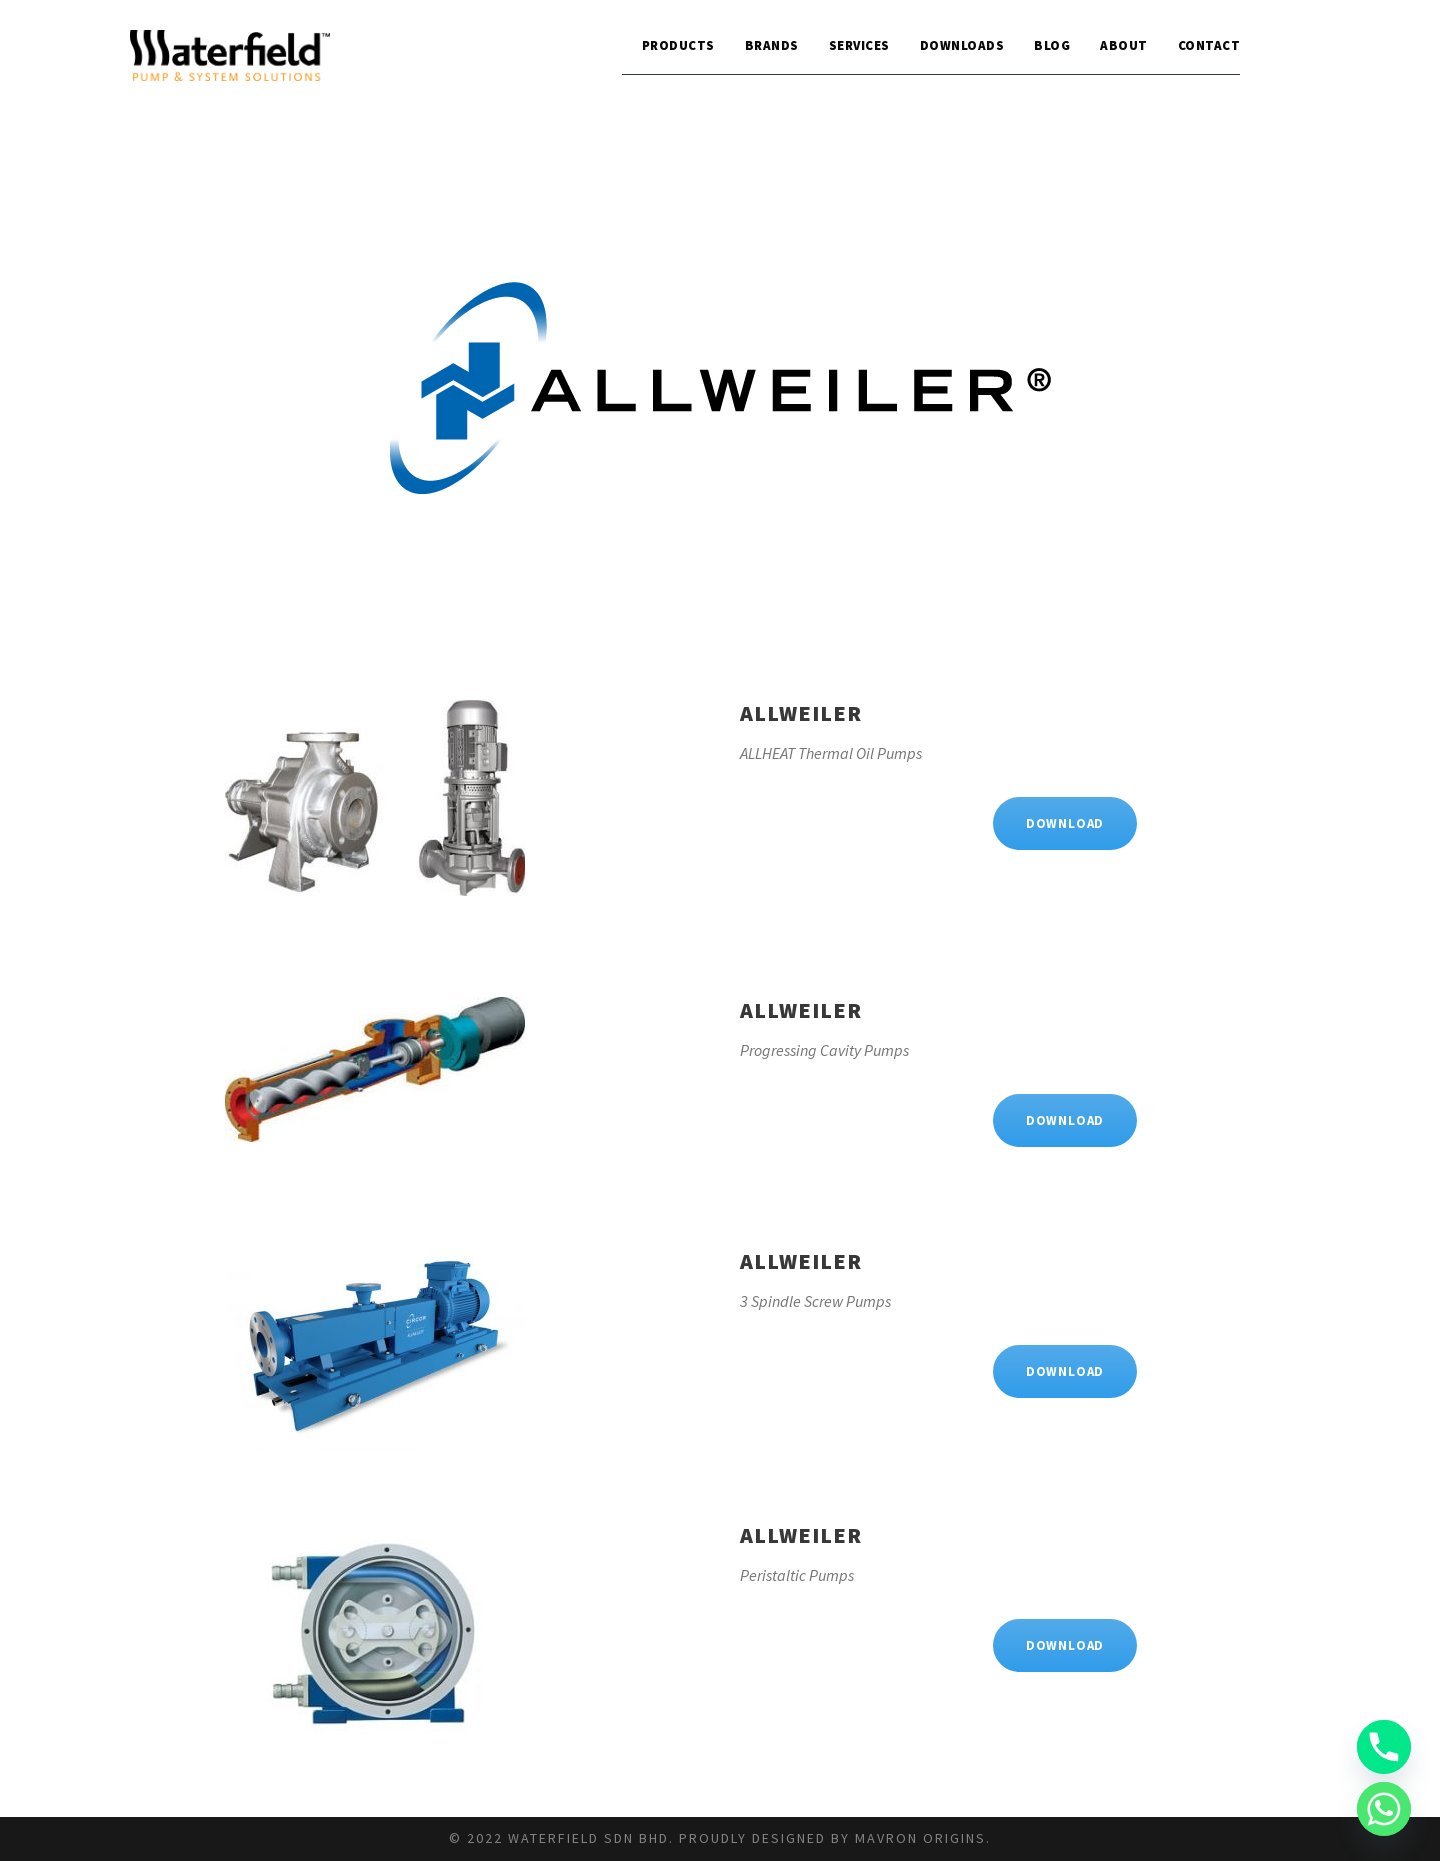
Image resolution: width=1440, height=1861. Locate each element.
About (1124, 45)
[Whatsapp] (1384, 1809)
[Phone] (1384, 1747)
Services (859, 45)
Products (678, 45)
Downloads (962, 45)
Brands (772, 45)
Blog (1052, 45)
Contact (1209, 45)
